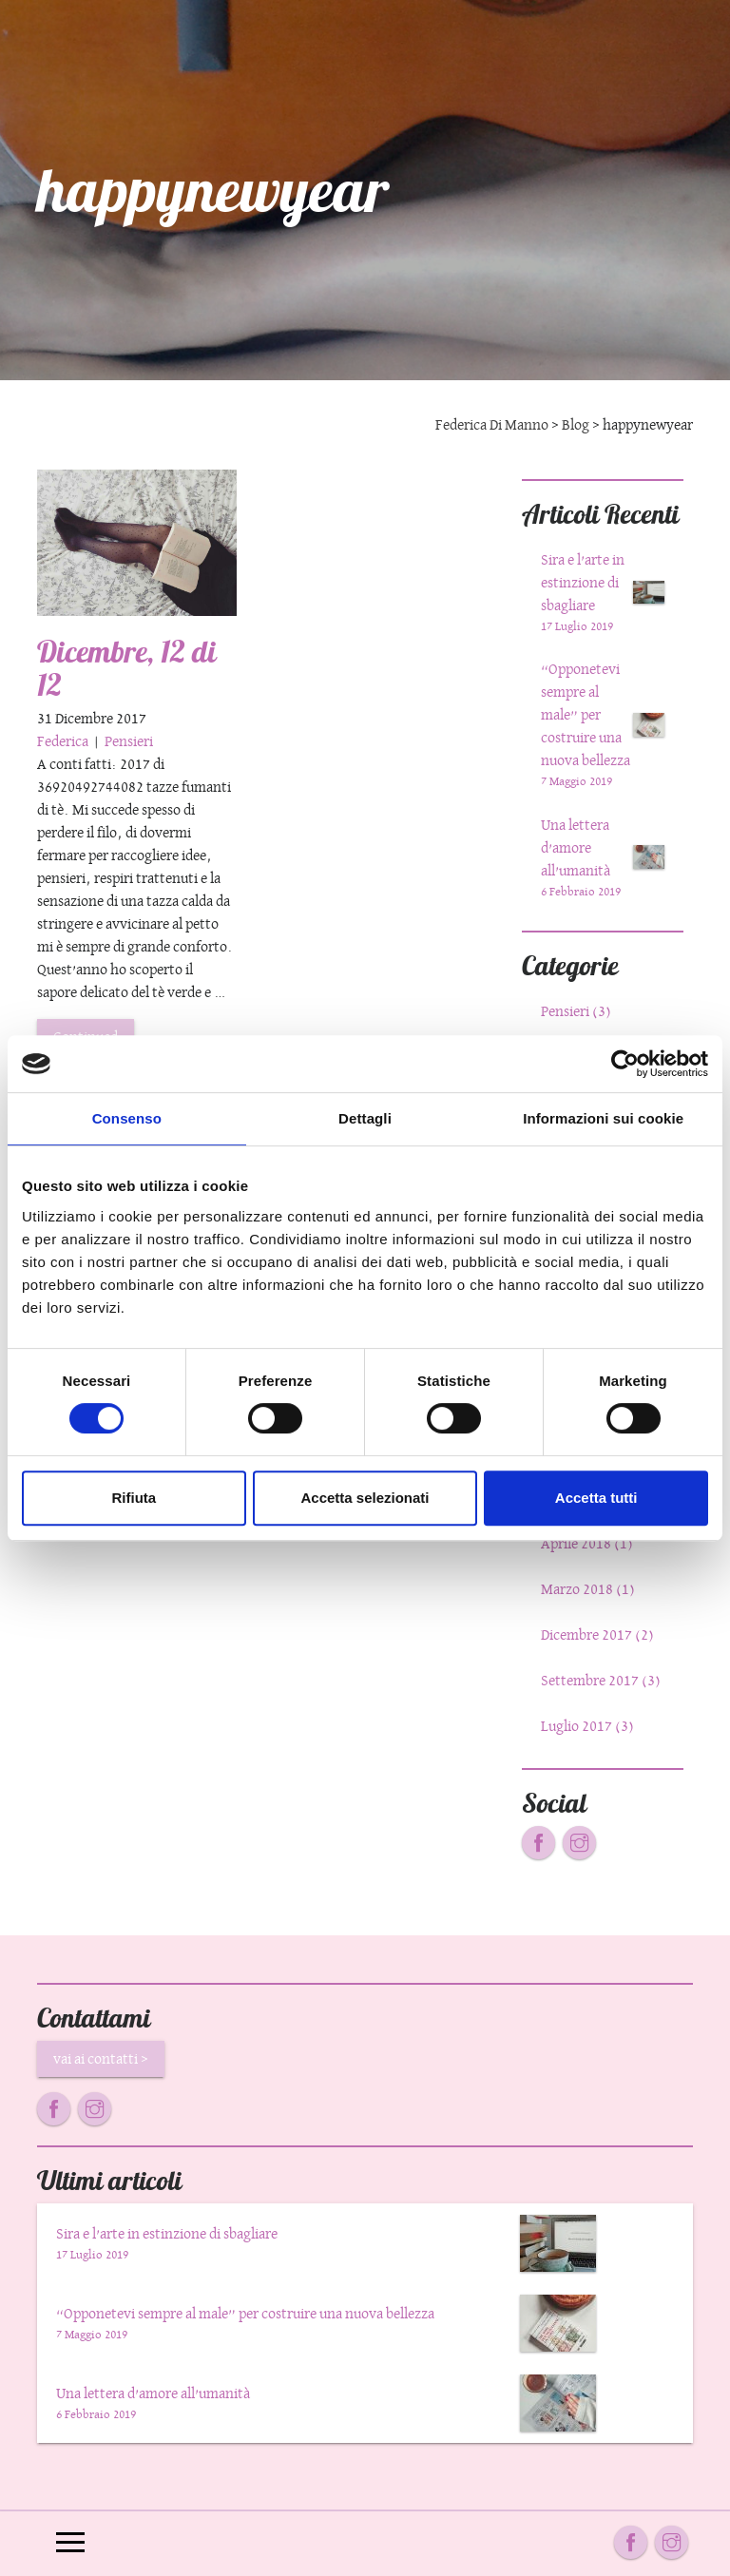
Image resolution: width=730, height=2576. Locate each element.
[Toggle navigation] (70, 2543)
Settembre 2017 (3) (601, 1680)
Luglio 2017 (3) (587, 1726)
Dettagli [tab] (365, 1118)
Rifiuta (133, 1498)
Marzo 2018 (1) (588, 1589)
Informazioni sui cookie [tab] (603, 1118)
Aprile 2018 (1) (587, 1543)
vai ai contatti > (100, 2058)
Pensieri (129, 741)
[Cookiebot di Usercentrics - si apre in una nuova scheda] (625, 1063)
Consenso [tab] (127, 1118)
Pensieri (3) (576, 1011)
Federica (64, 741)
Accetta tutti (596, 1498)
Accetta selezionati (364, 1498)
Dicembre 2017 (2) (597, 1634)
